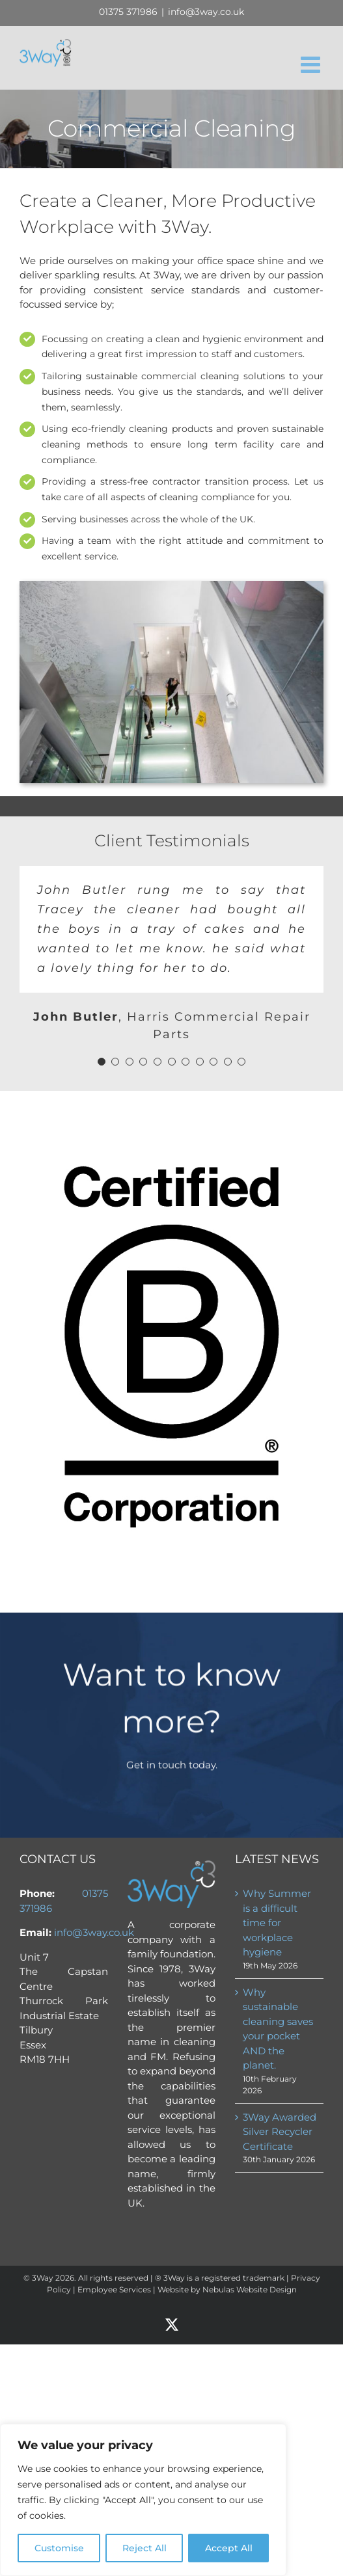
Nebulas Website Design (249, 2289)
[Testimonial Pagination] (101, 1062)
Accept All (229, 2548)
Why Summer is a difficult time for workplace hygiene (277, 1922)
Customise (59, 2548)
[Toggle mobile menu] (312, 64)
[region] (143, 2500)
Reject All (144, 2548)
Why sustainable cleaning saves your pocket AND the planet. (278, 2029)
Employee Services (114, 2289)
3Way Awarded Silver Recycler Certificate (279, 2132)
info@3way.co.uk (206, 12)
